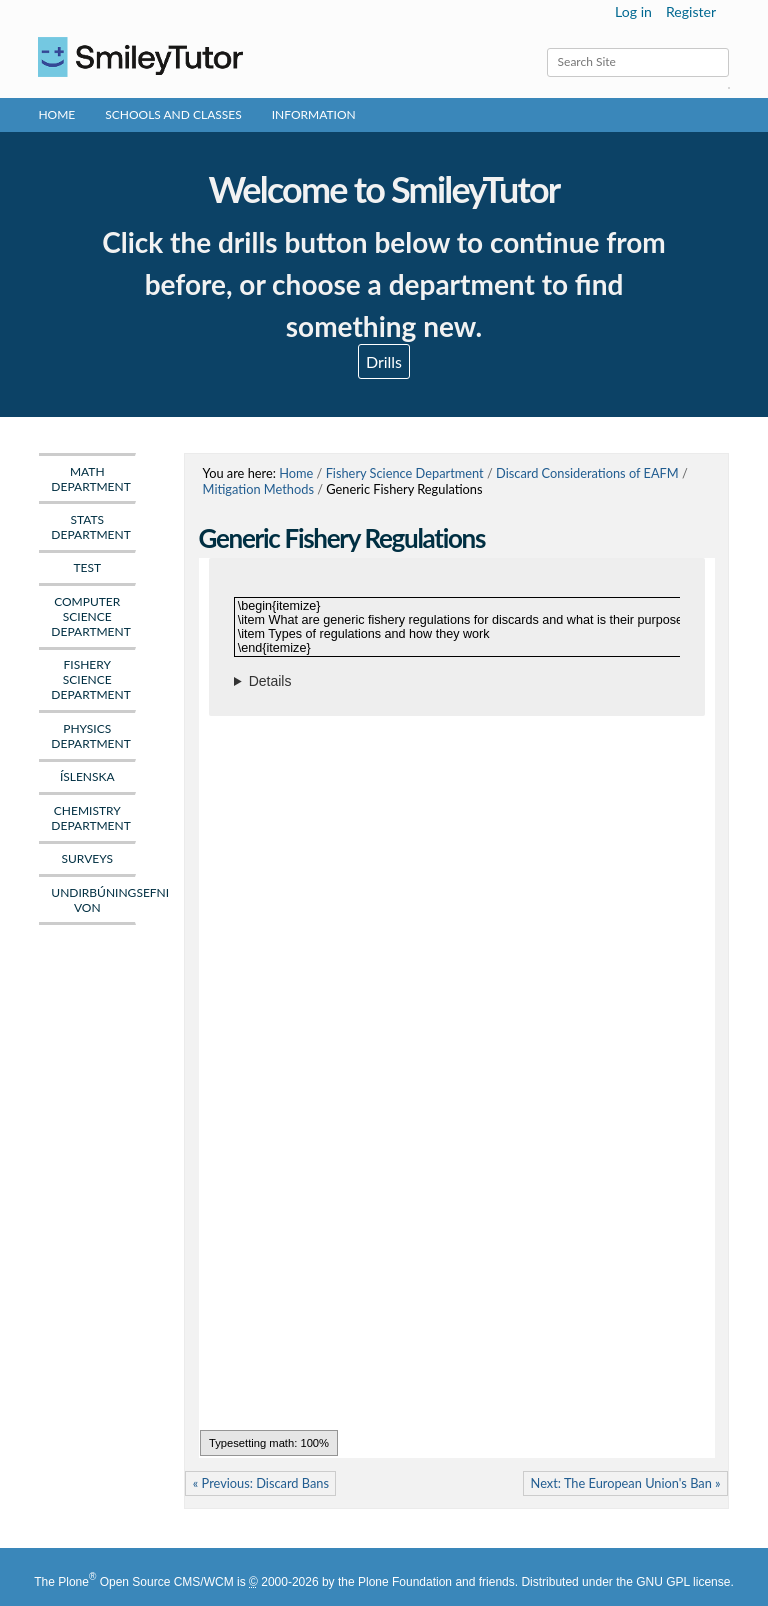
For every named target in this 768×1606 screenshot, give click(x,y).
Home (56, 114)
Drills (384, 361)
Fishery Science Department (405, 473)
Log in (633, 11)
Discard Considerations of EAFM (587, 473)
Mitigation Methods (258, 489)
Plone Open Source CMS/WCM (145, 1582)
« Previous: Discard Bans (261, 1483)
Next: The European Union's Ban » (626, 1483)
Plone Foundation (405, 1582)
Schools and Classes (173, 114)
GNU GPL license (683, 1582)
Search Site (545, 47)
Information (314, 114)
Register (691, 11)
